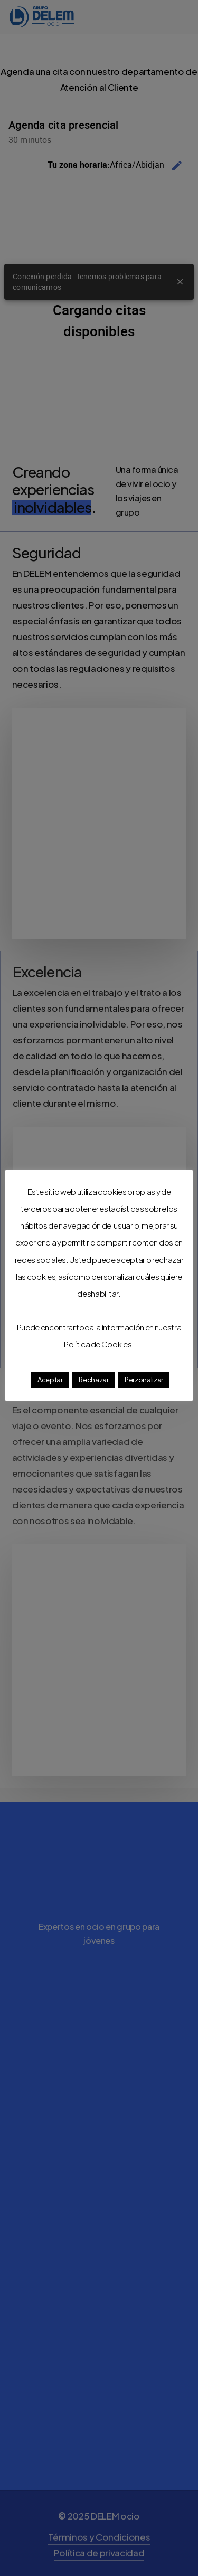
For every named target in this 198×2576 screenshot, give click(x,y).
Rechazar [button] (93, 1379)
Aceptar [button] (50, 1379)
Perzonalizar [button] (144, 1379)
